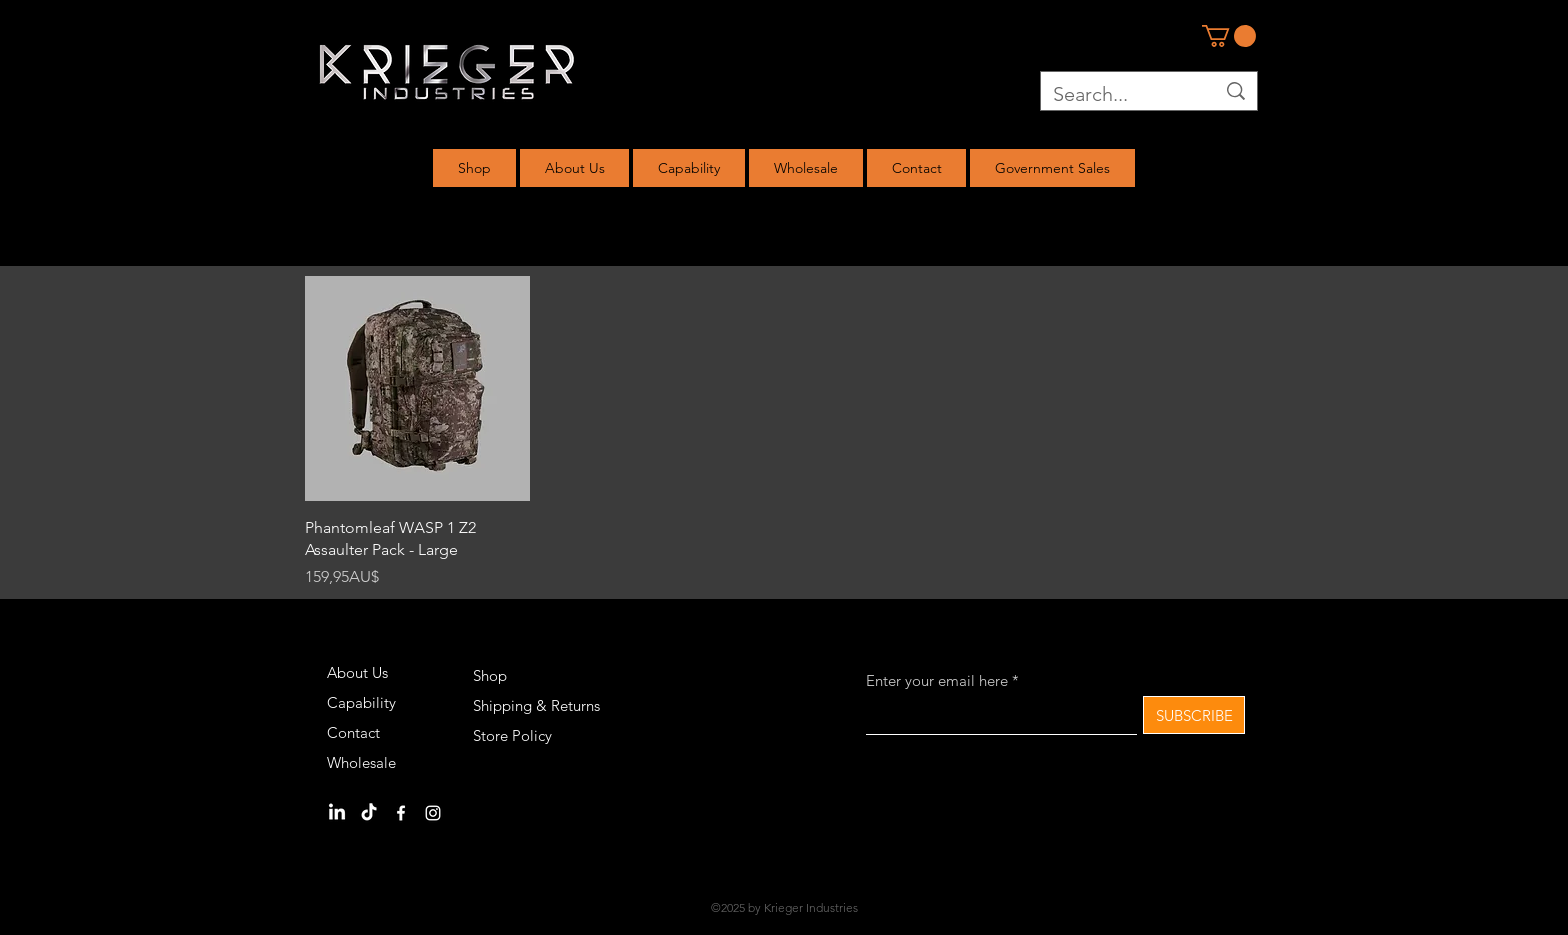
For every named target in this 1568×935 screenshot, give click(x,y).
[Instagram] (433, 813)
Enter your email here (937, 680)
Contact (353, 732)
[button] (474, 168)
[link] (1229, 36)
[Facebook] (401, 813)
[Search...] (1119, 94)
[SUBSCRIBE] (1194, 715)
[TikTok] (369, 813)
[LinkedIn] (337, 813)
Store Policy (512, 735)
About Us (357, 672)
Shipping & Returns (536, 705)
